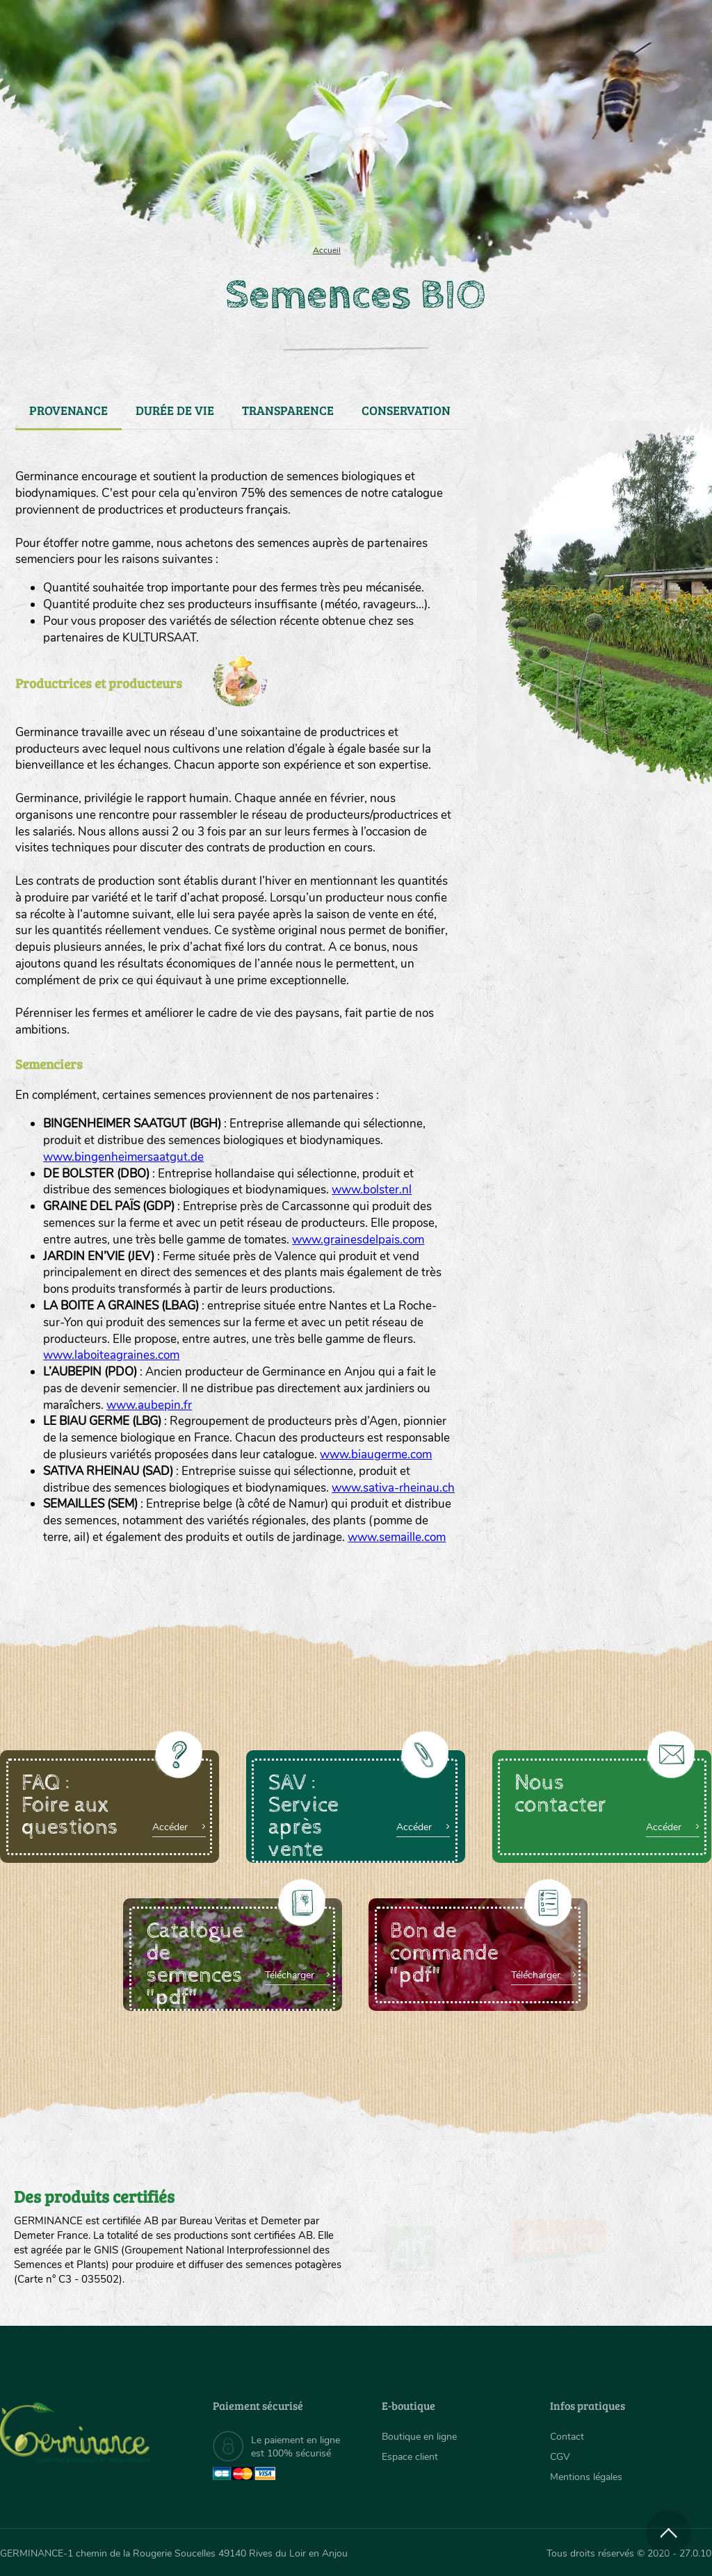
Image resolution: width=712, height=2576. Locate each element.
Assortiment (444, 180)
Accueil (327, 250)
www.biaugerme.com (376, 1454)
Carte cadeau (317, 180)
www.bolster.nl (372, 1190)
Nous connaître (204, 180)
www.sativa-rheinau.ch (393, 1488)
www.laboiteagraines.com (111, 1355)
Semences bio (96, 180)
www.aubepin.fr (149, 1405)
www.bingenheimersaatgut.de (123, 1157)
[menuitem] (646, 27)
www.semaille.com (397, 1537)
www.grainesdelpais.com (358, 1240)
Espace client (410, 2456)
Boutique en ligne (608, 180)
